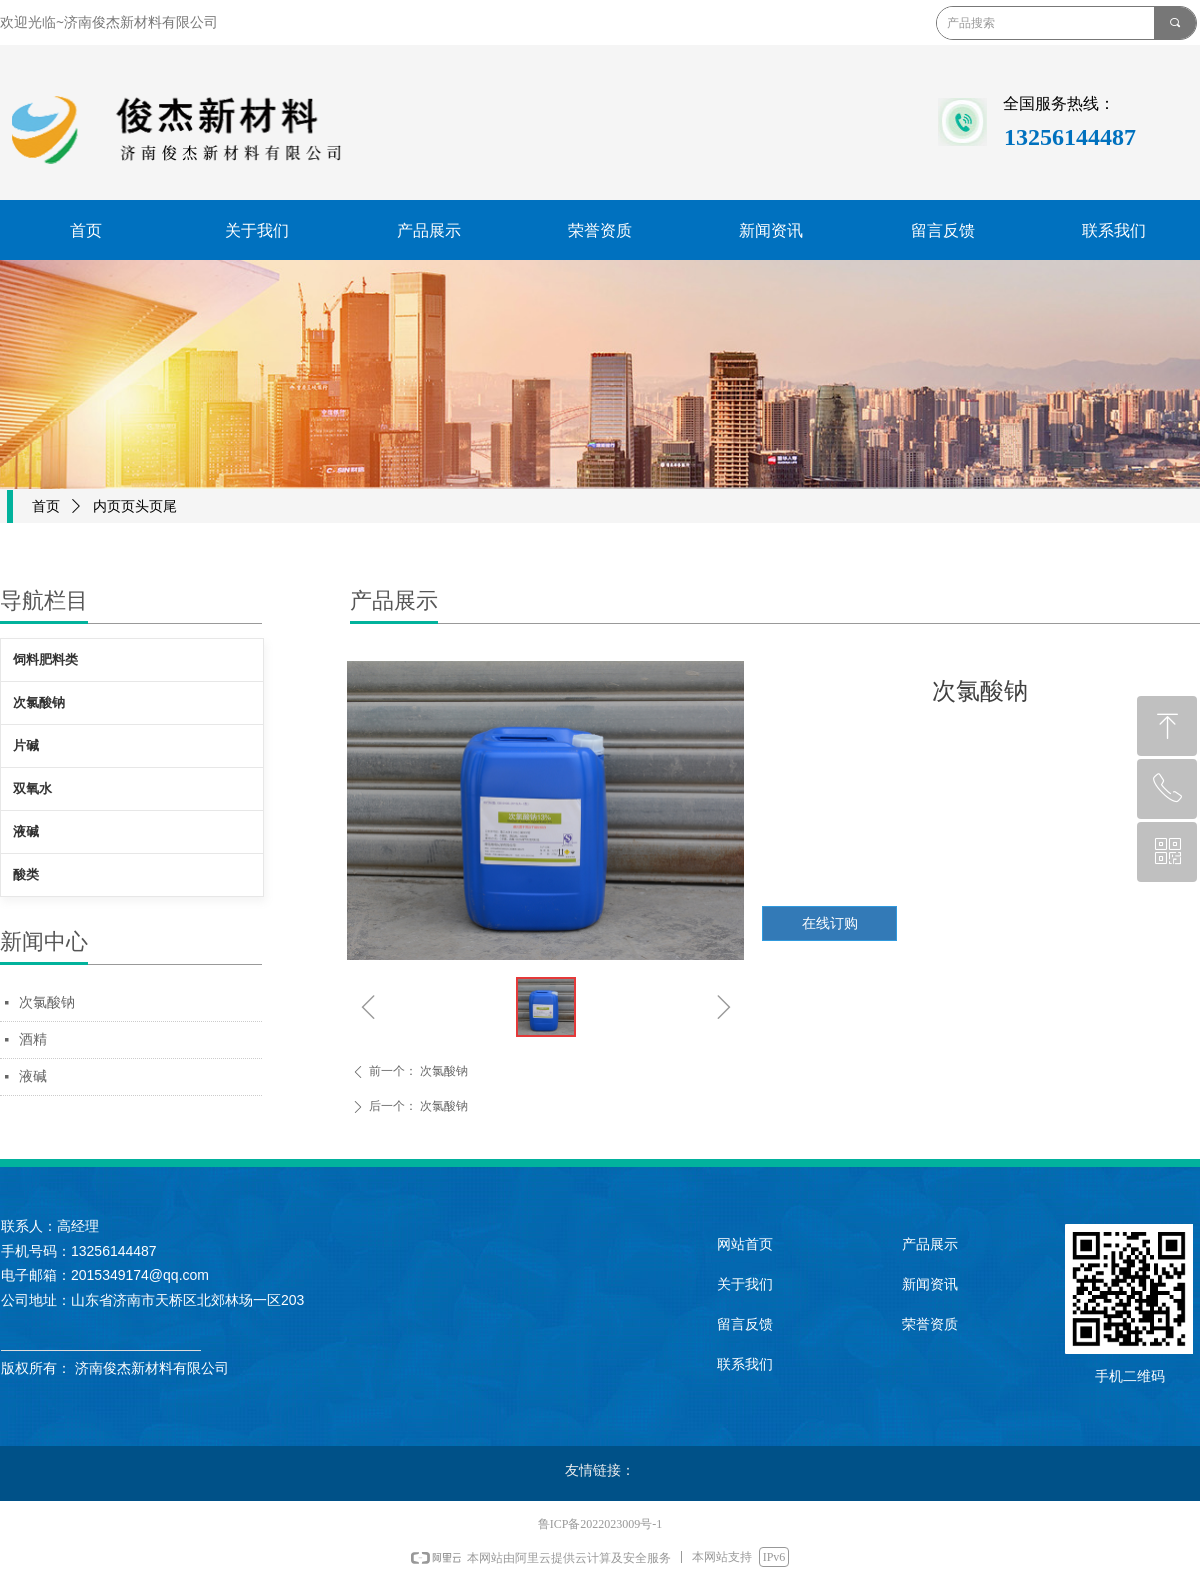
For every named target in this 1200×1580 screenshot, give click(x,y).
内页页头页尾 (135, 506)
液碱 (33, 1076)
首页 (46, 506)
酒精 (33, 1039)
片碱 (26, 745)
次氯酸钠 (47, 1002)
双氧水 (32, 788)
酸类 (26, 874)
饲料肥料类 (45, 659)
